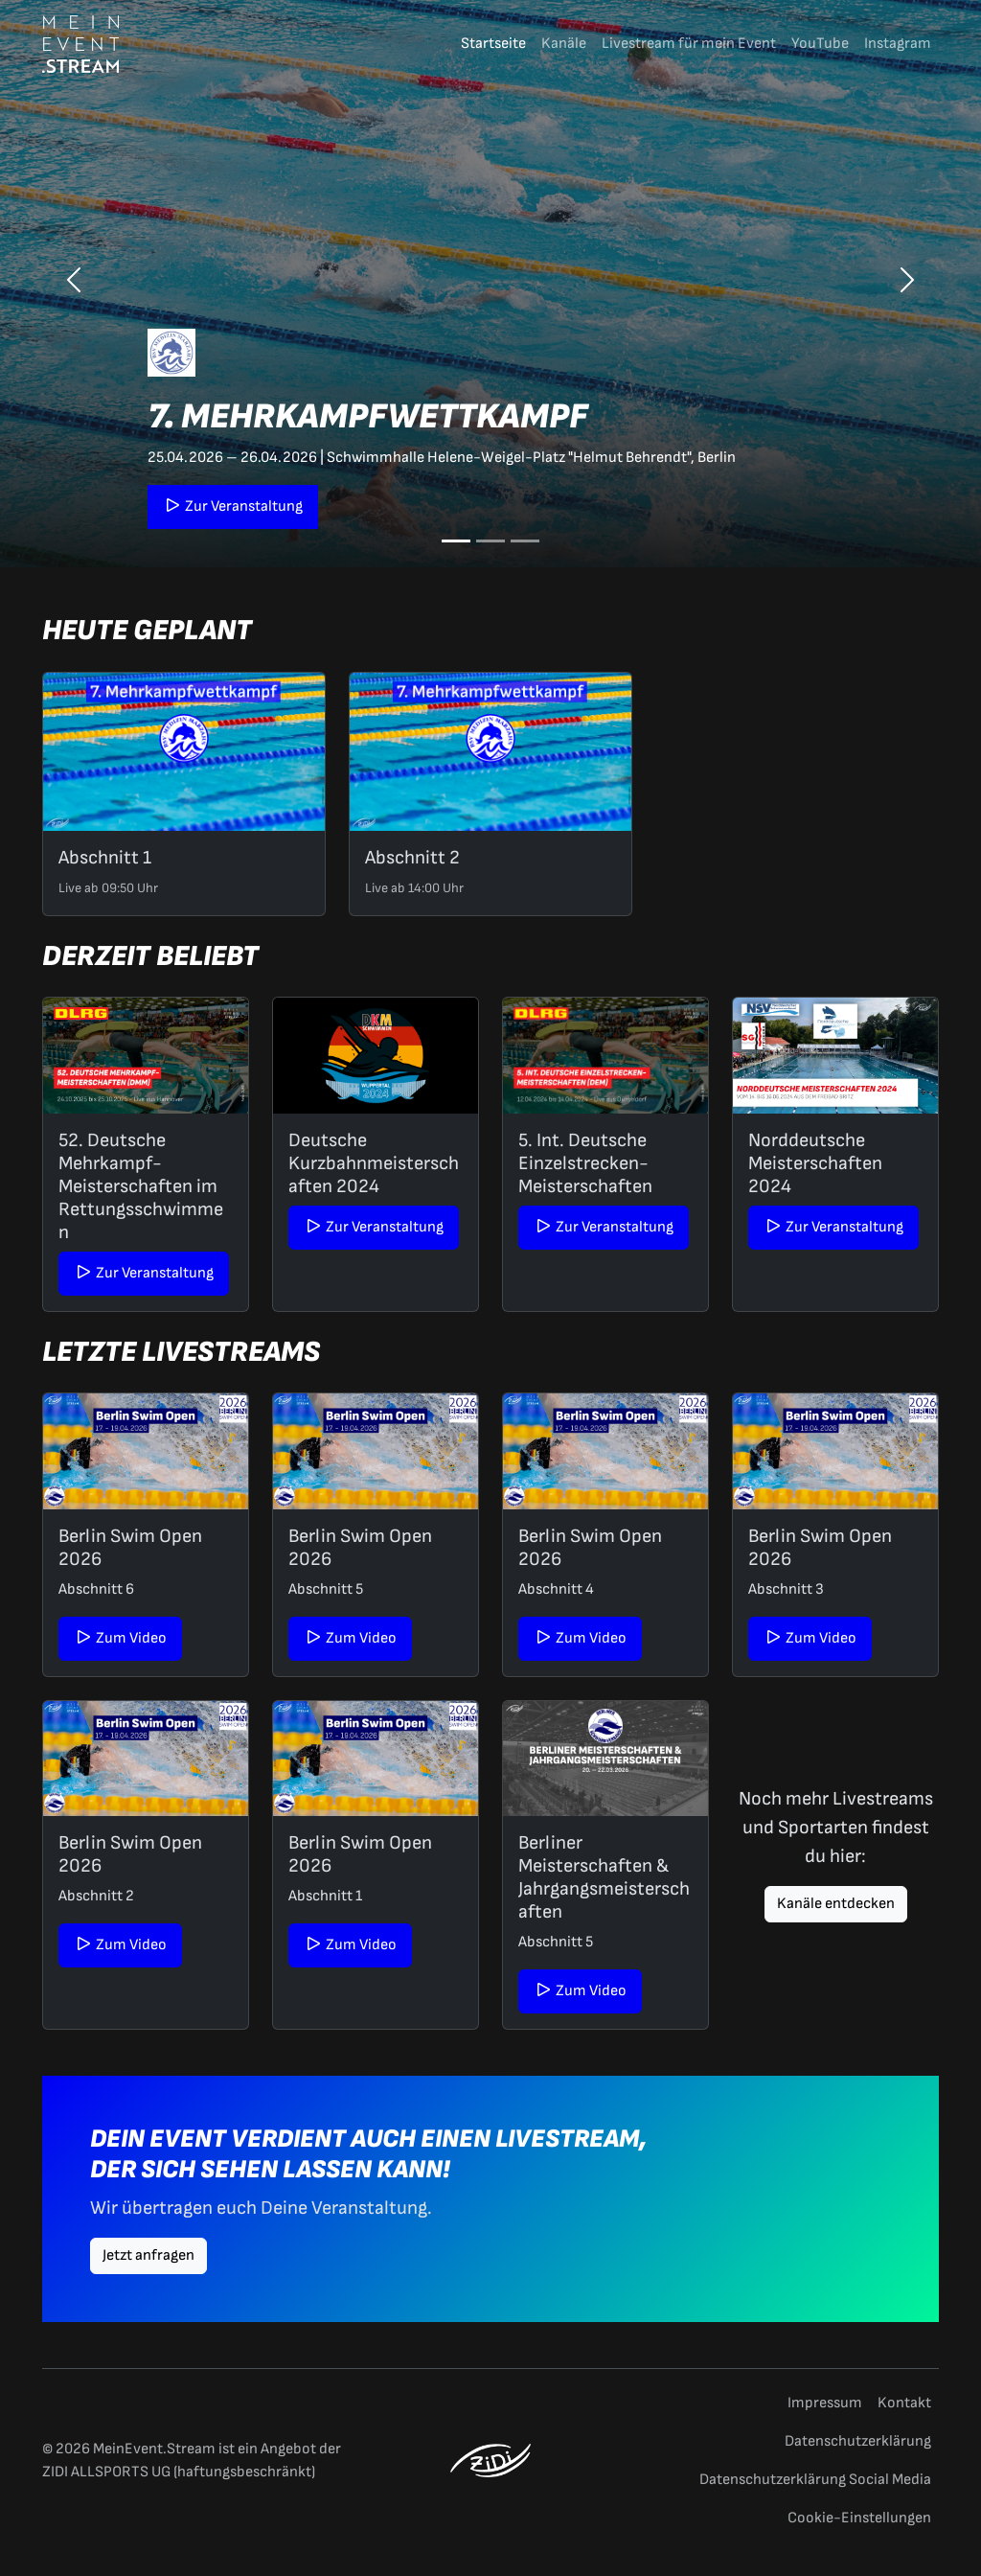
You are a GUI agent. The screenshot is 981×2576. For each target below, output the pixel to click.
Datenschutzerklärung (858, 2441)
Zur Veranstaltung (233, 506)
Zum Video (120, 1638)
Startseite (493, 43)
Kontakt (904, 2403)
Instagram (897, 43)
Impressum (824, 2403)
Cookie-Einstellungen (859, 2518)
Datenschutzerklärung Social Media (815, 2480)
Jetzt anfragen (148, 2255)
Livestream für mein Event (689, 43)
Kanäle (563, 43)
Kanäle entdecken (836, 1904)
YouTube (820, 43)
